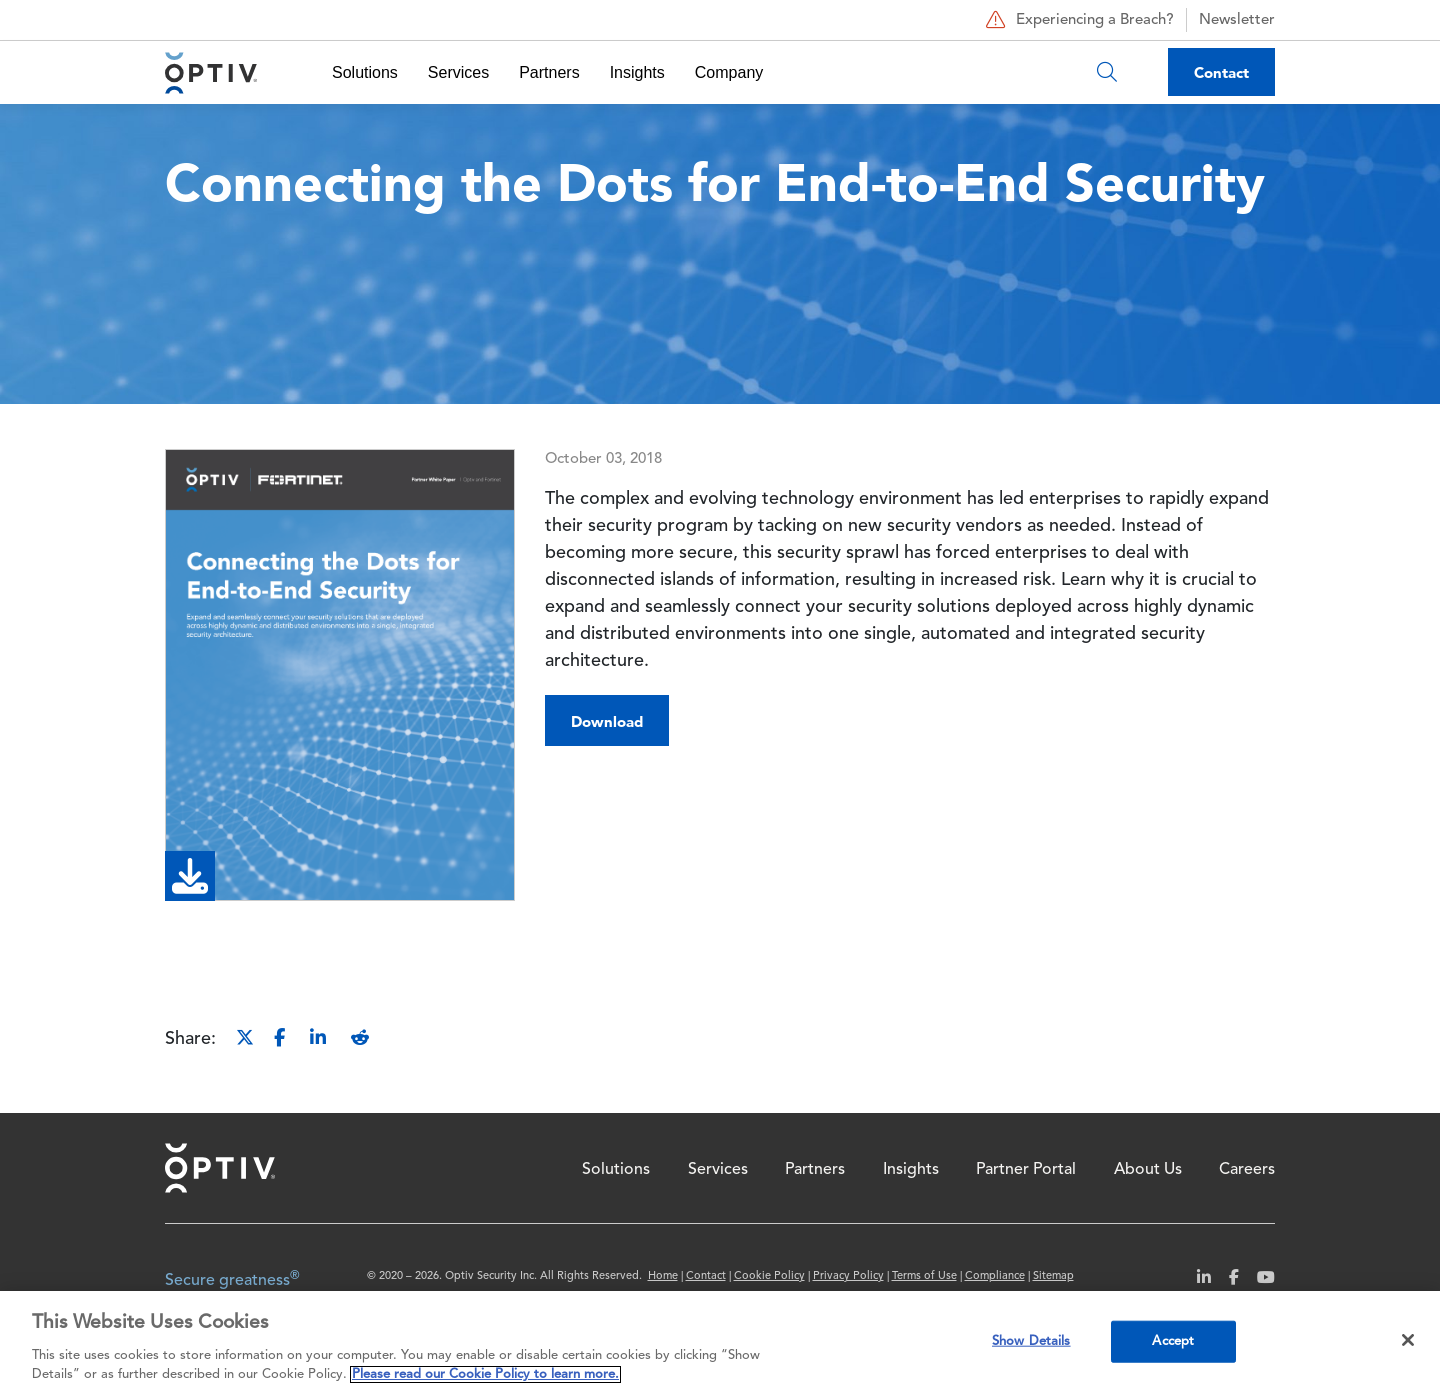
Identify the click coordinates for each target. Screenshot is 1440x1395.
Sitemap (1053, 1276)
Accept (1173, 1341)
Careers (1247, 1170)
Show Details (1031, 1341)
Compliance (995, 1276)
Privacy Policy (848, 1276)
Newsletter (1237, 20)
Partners (549, 72)
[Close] (1408, 1340)
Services (458, 72)
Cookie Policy (769, 1276)
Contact (1221, 72)
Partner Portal (1026, 1170)
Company (729, 72)
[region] (720, 1343)
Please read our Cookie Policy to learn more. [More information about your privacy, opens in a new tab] (485, 1374)
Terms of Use (924, 1276)
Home (220, 1168)
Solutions (365, 72)
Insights (637, 72)
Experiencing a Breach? (1077, 20)
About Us (1148, 1170)
